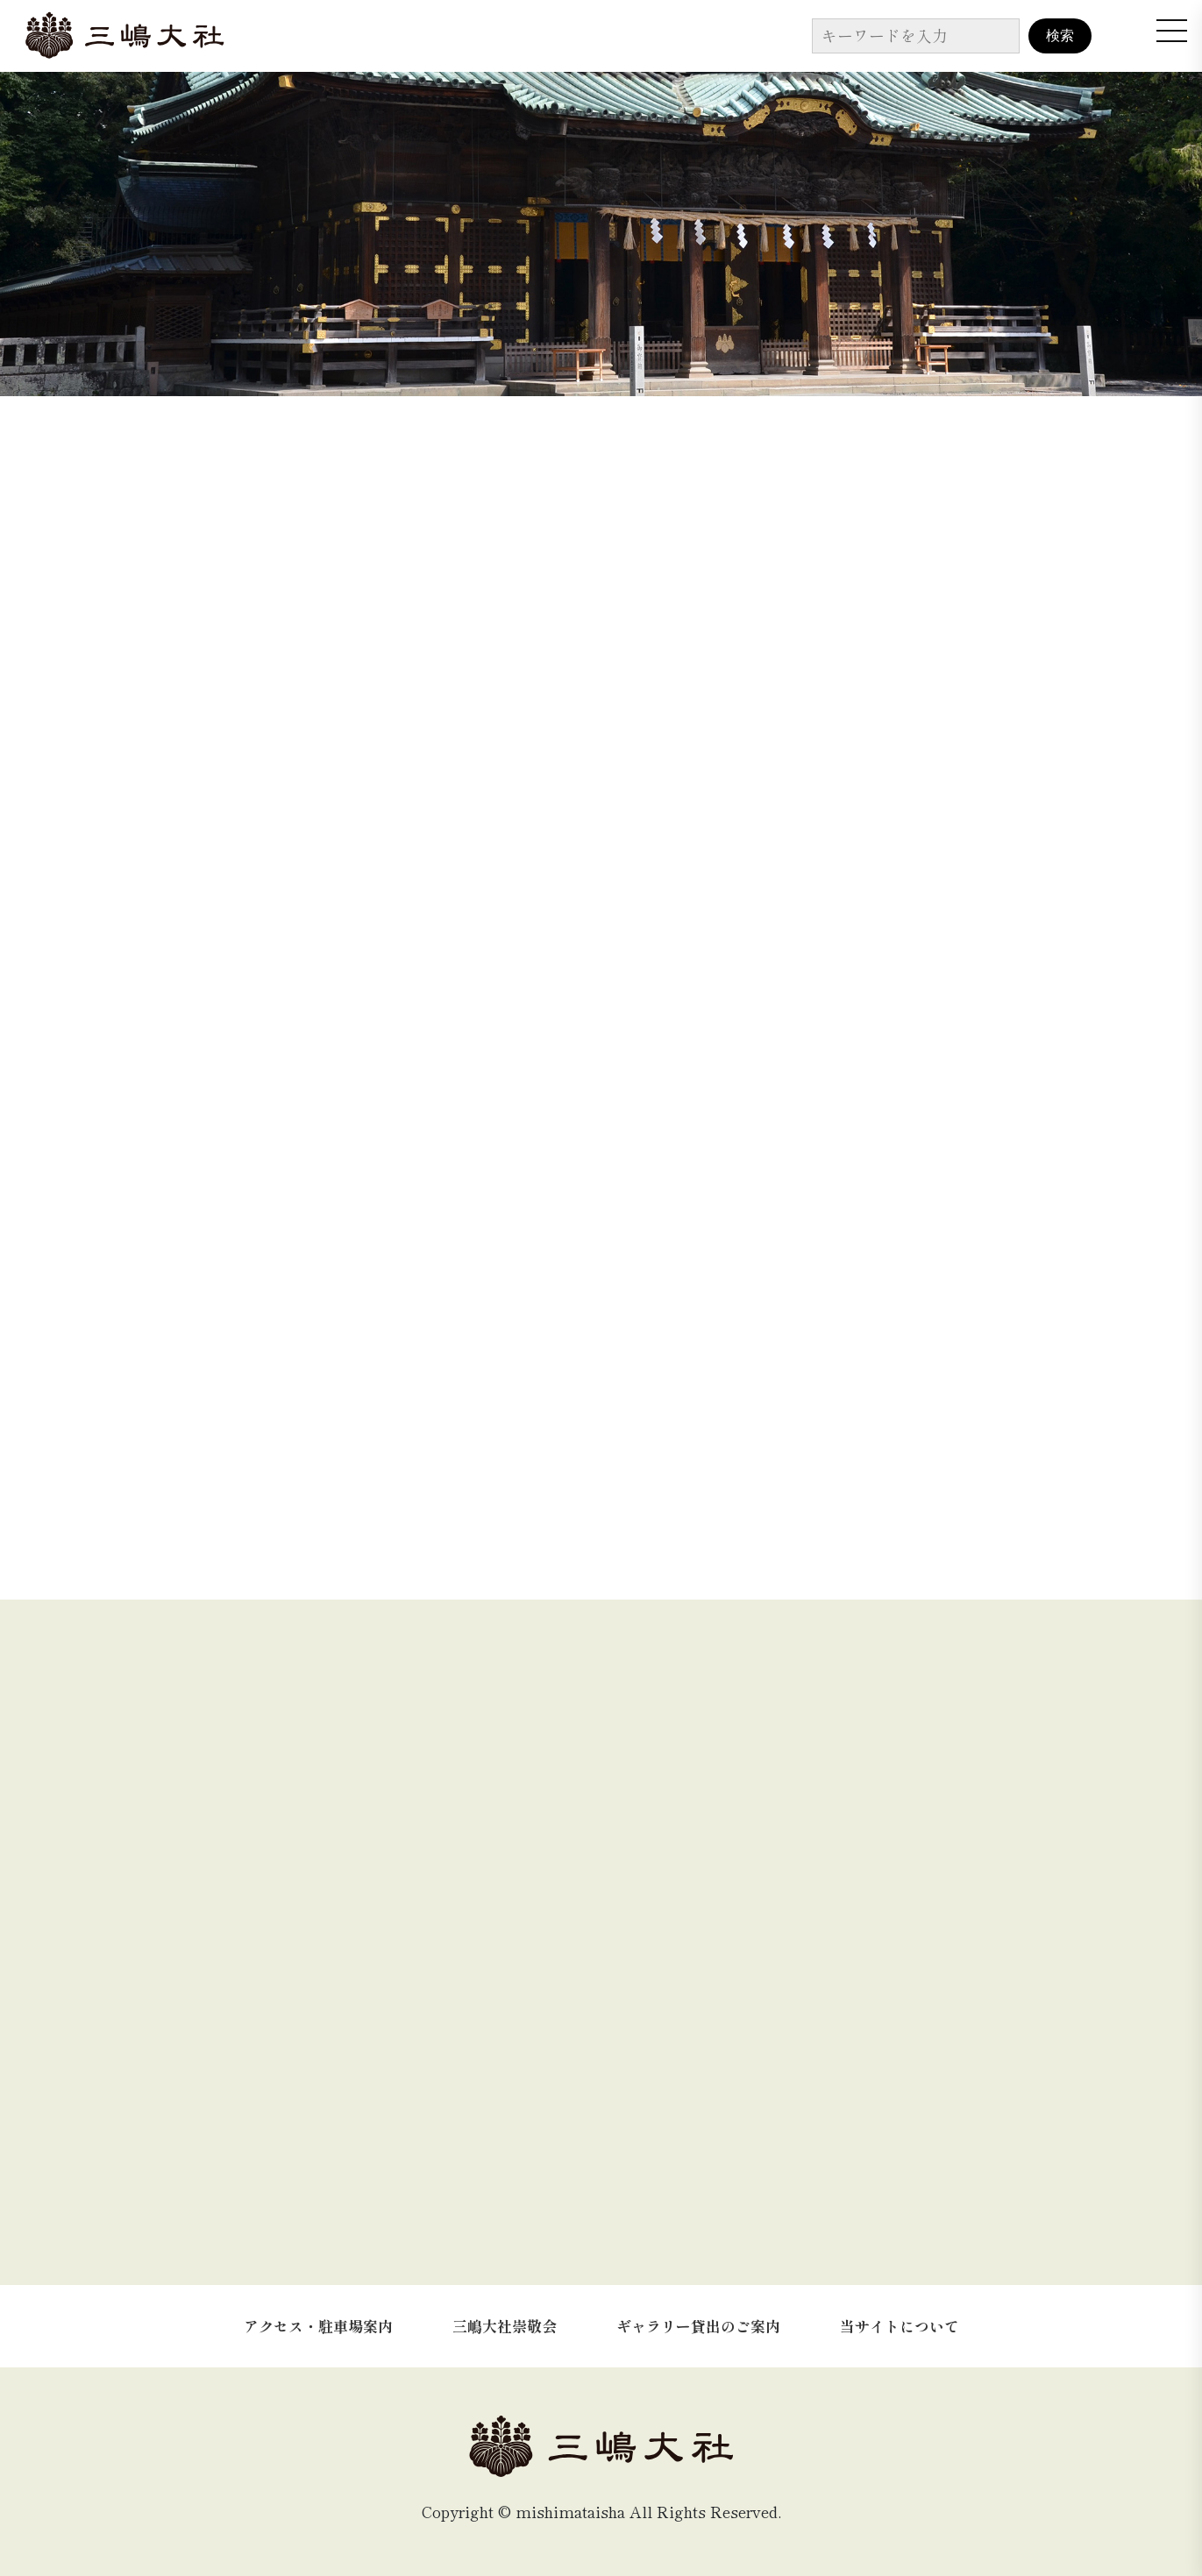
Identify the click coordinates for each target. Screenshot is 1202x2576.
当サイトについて (899, 2326)
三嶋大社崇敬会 (504, 2326)
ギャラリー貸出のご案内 (698, 2326)
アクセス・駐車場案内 (318, 2326)
